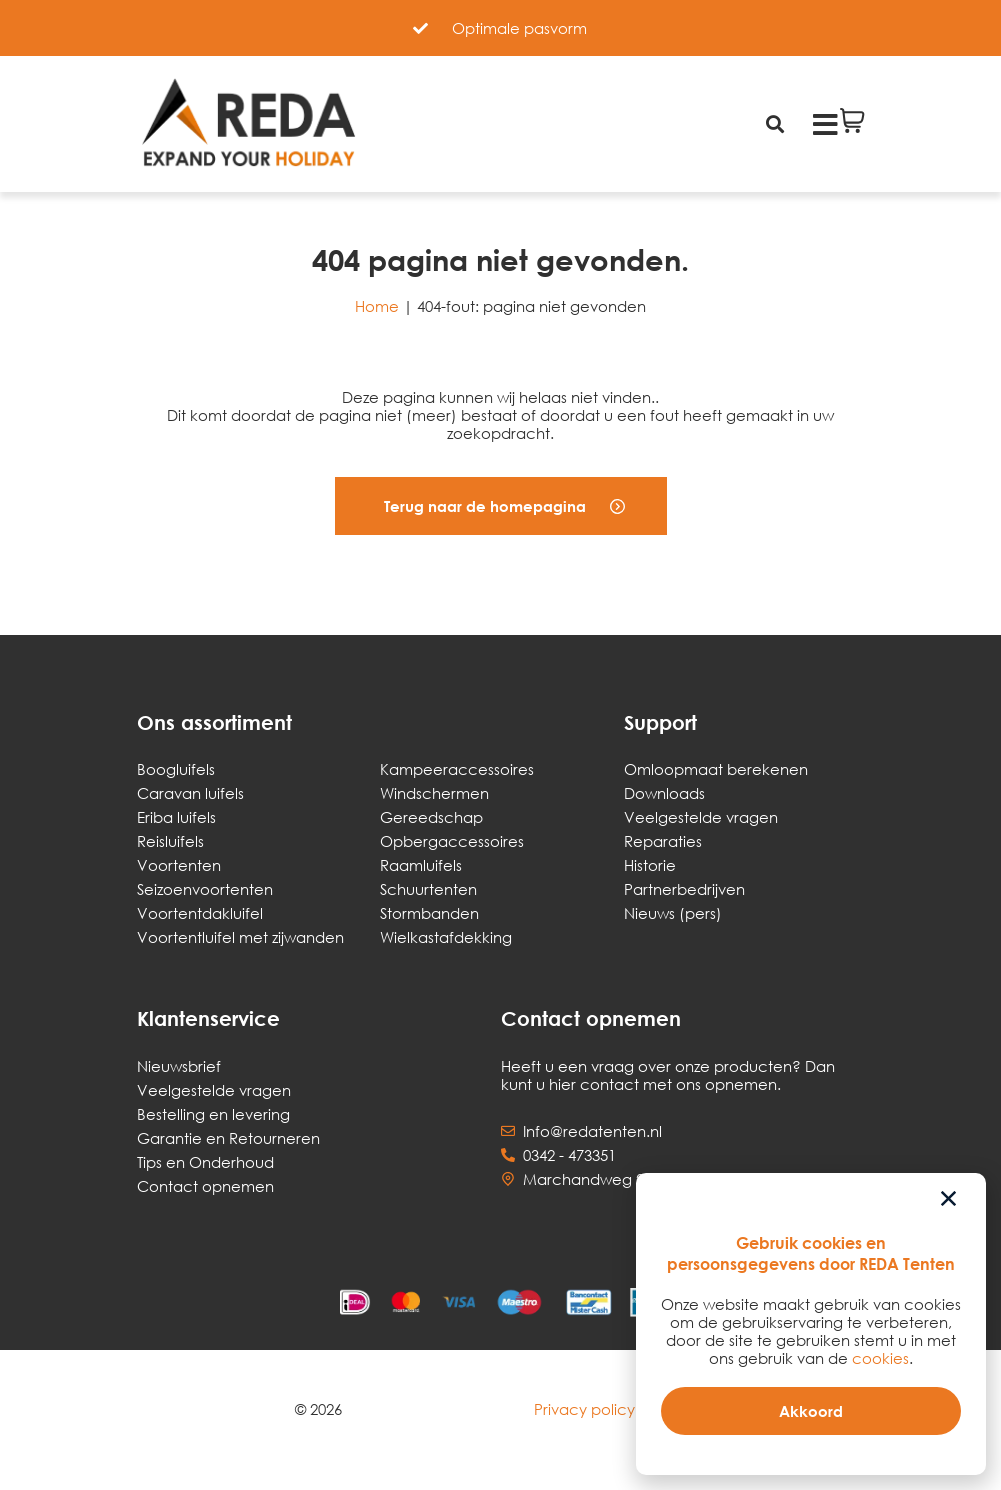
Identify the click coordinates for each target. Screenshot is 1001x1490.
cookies (880, 1358)
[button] (501, 506)
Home (377, 306)
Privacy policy (584, 1409)
